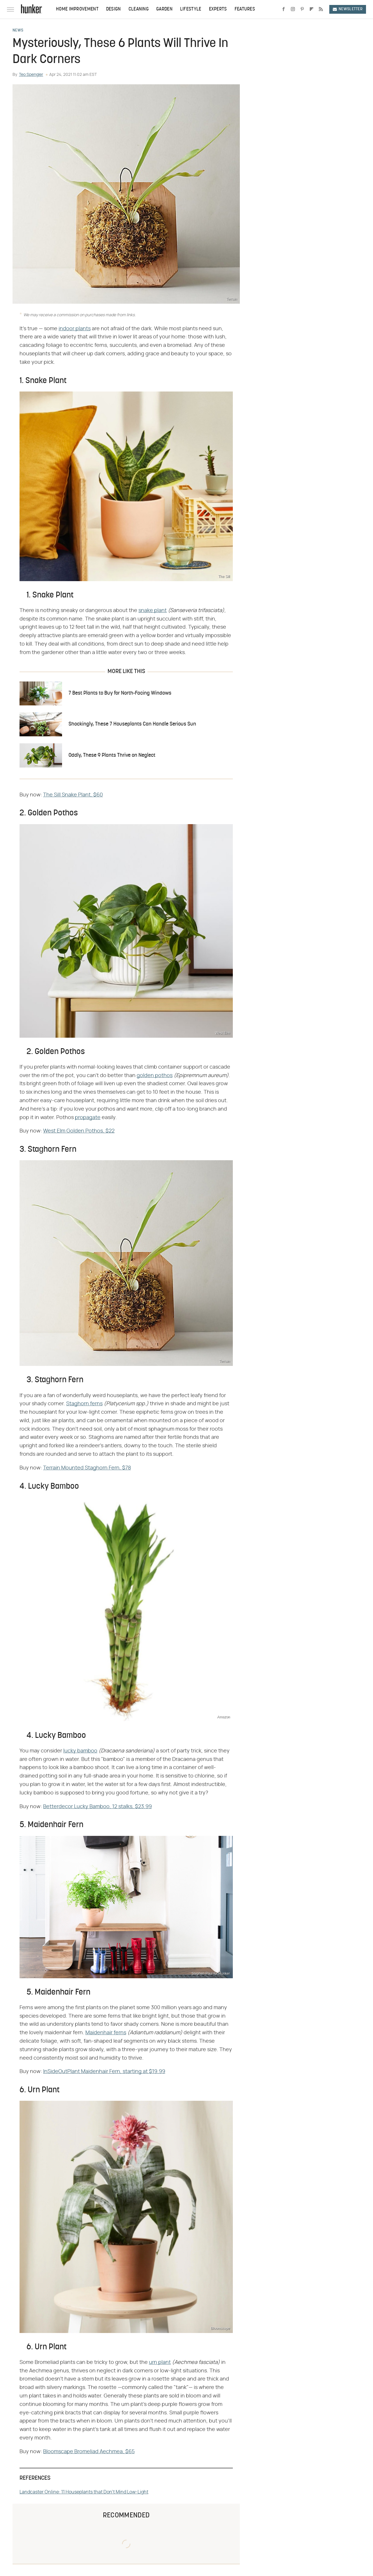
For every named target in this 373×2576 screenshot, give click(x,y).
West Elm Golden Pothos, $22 (79, 1131)
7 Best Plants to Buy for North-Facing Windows (119, 693)
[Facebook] (283, 9)
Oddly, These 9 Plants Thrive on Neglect (111, 755)
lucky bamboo (80, 1751)
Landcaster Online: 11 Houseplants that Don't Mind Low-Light (84, 2492)
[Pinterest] (302, 9)
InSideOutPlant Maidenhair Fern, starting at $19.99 (104, 2071)
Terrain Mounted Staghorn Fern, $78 (87, 1468)
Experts (218, 9)
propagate (88, 1117)
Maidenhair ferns (105, 2032)
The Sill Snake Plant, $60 (73, 795)
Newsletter (348, 9)
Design (113, 9)
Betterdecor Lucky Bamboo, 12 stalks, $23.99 (97, 1806)
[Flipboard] (311, 9)
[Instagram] (293, 9)
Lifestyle (190, 9)
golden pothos (155, 1075)
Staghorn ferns (84, 1403)
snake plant (152, 610)
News (18, 31)
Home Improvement (77, 9)
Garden (164, 9)
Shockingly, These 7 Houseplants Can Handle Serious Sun (132, 724)
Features (245, 9)
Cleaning (139, 9)
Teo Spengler (31, 75)
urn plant (160, 2362)
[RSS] (321, 9)
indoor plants (75, 328)
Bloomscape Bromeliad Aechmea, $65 (89, 2451)
